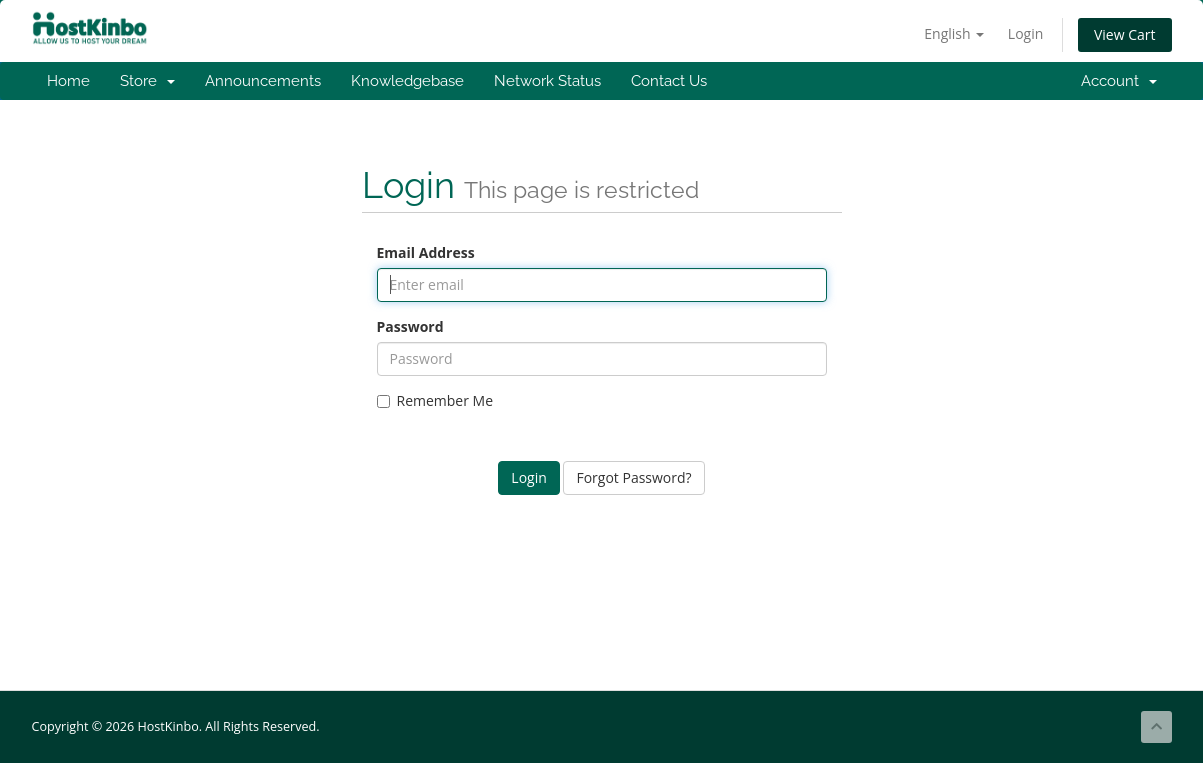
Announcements (263, 81)
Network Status (547, 81)
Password (410, 326)
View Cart (1125, 34)
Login (1025, 33)
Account (1119, 81)
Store (147, 81)
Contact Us (669, 81)
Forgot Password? (633, 477)
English (954, 33)
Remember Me (435, 400)
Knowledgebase (407, 81)
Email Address (426, 252)
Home (68, 81)
